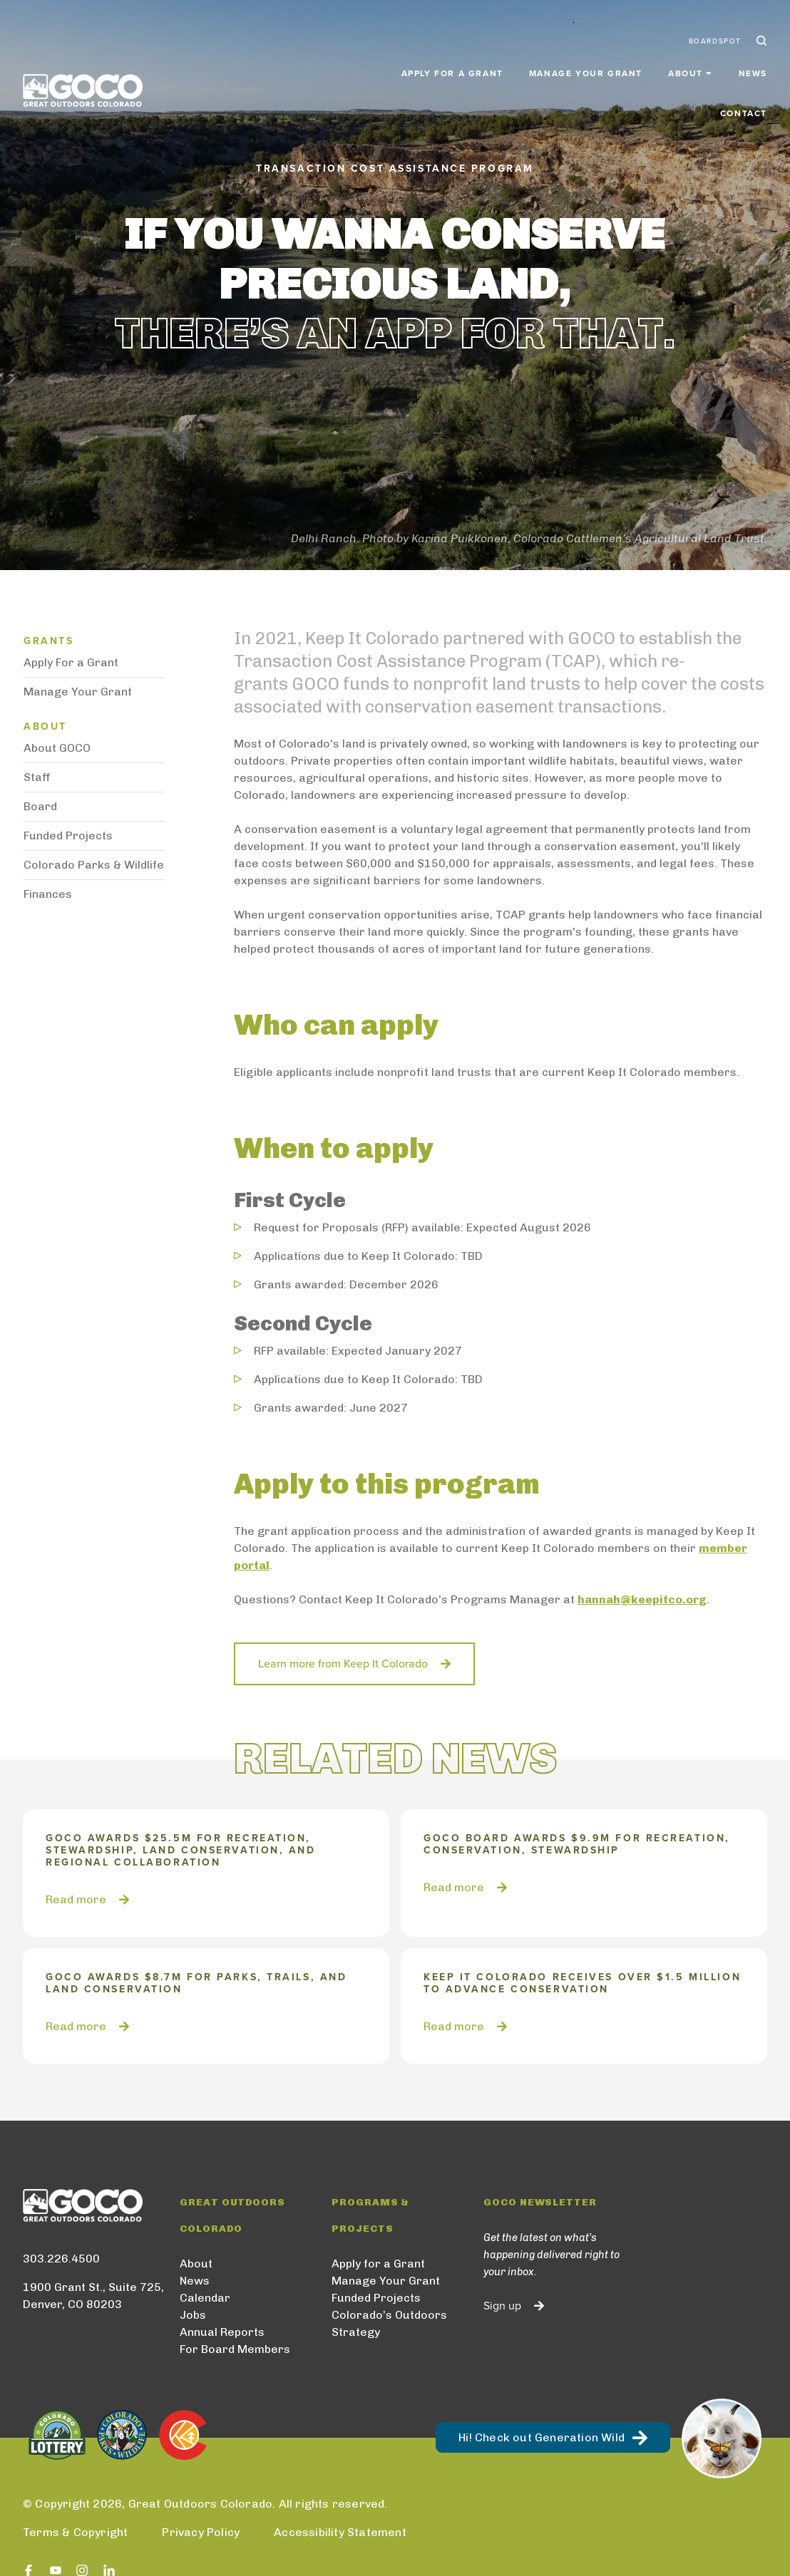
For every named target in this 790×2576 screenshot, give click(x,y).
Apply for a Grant (379, 66)
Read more (76, 1899)
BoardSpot (715, 34)
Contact (743, 66)
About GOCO (57, 748)
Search (760, 34)
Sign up (502, 2306)
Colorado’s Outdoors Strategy (389, 2323)
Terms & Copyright (75, 2532)
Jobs (193, 2315)
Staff (37, 777)
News (679, 66)
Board (40, 806)
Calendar (205, 2298)
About (196, 2263)
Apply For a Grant (71, 662)
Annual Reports (222, 2332)
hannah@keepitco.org (642, 1599)
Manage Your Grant (513, 66)
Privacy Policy (201, 2532)
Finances (48, 894)
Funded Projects (68, 835)
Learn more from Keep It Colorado (343, 1664)
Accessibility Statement (340, 2532)
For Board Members (235, 2349)
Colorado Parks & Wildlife (94, 864)
